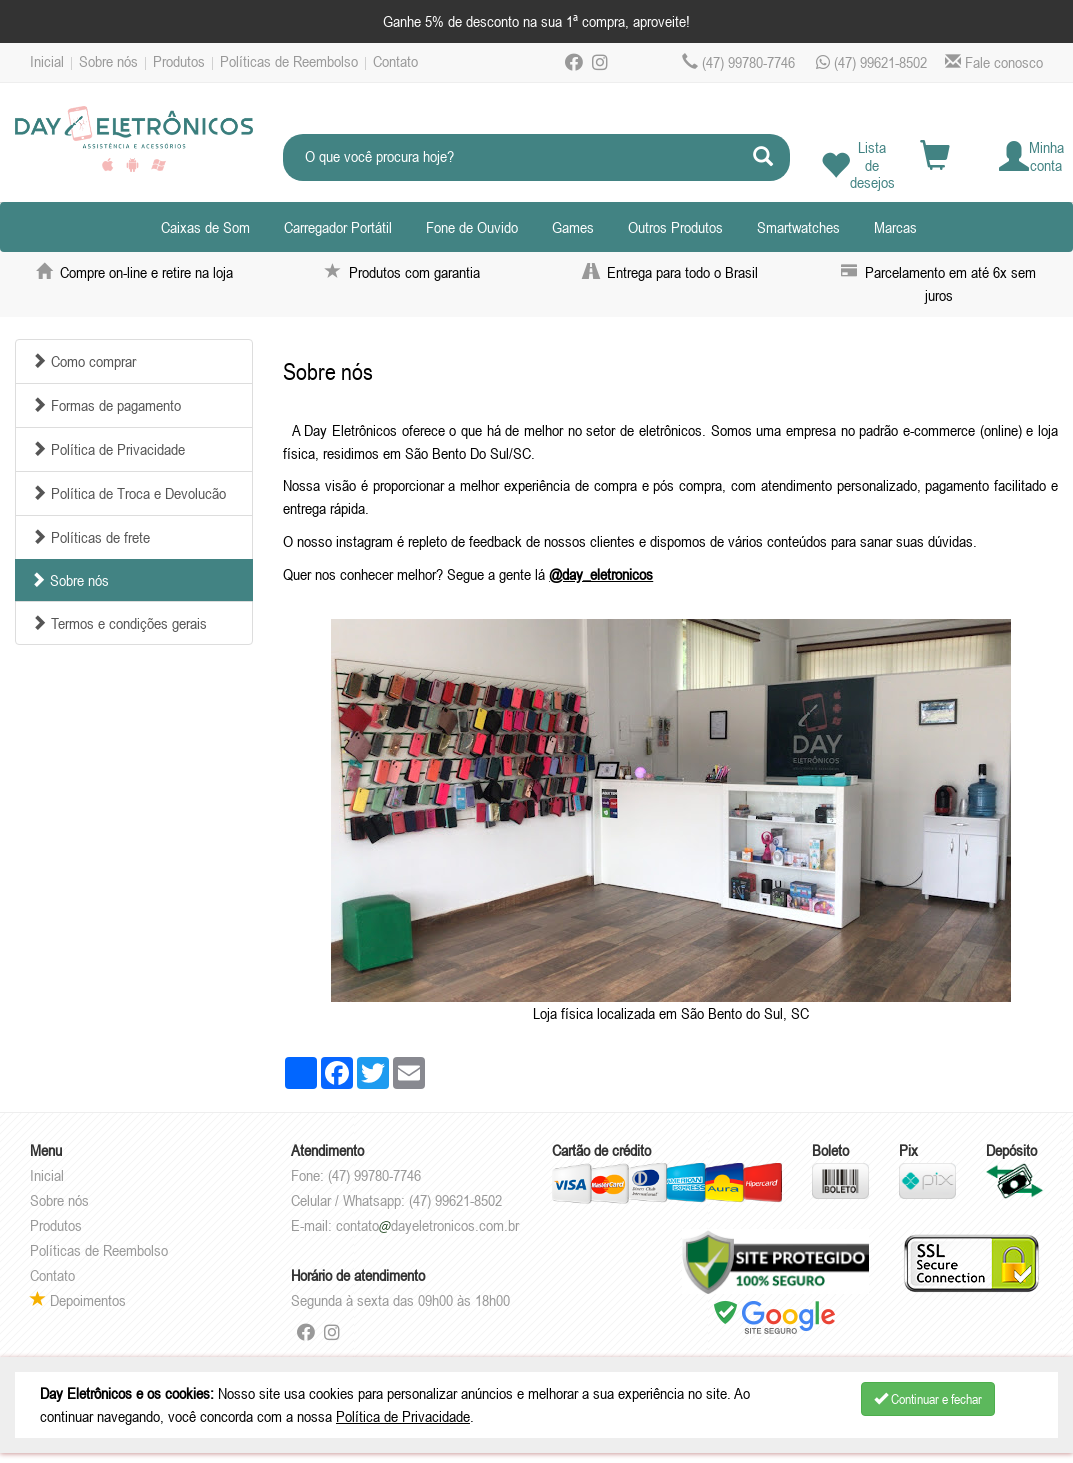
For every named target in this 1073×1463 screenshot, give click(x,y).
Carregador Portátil (338, 227)
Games (573, 227)
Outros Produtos (675, 227)
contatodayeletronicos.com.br (427, 1225)
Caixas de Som (205, 227)
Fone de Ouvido (472, 227)
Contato (395, 61)
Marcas (895, 227)
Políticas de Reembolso (289, 61)
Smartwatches (798, 227)
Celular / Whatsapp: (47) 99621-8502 (396, 1200)
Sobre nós (108, 61)
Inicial (47, 61)
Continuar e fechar (928, 1399)
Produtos (179, 61)
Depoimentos (78, 1300)
